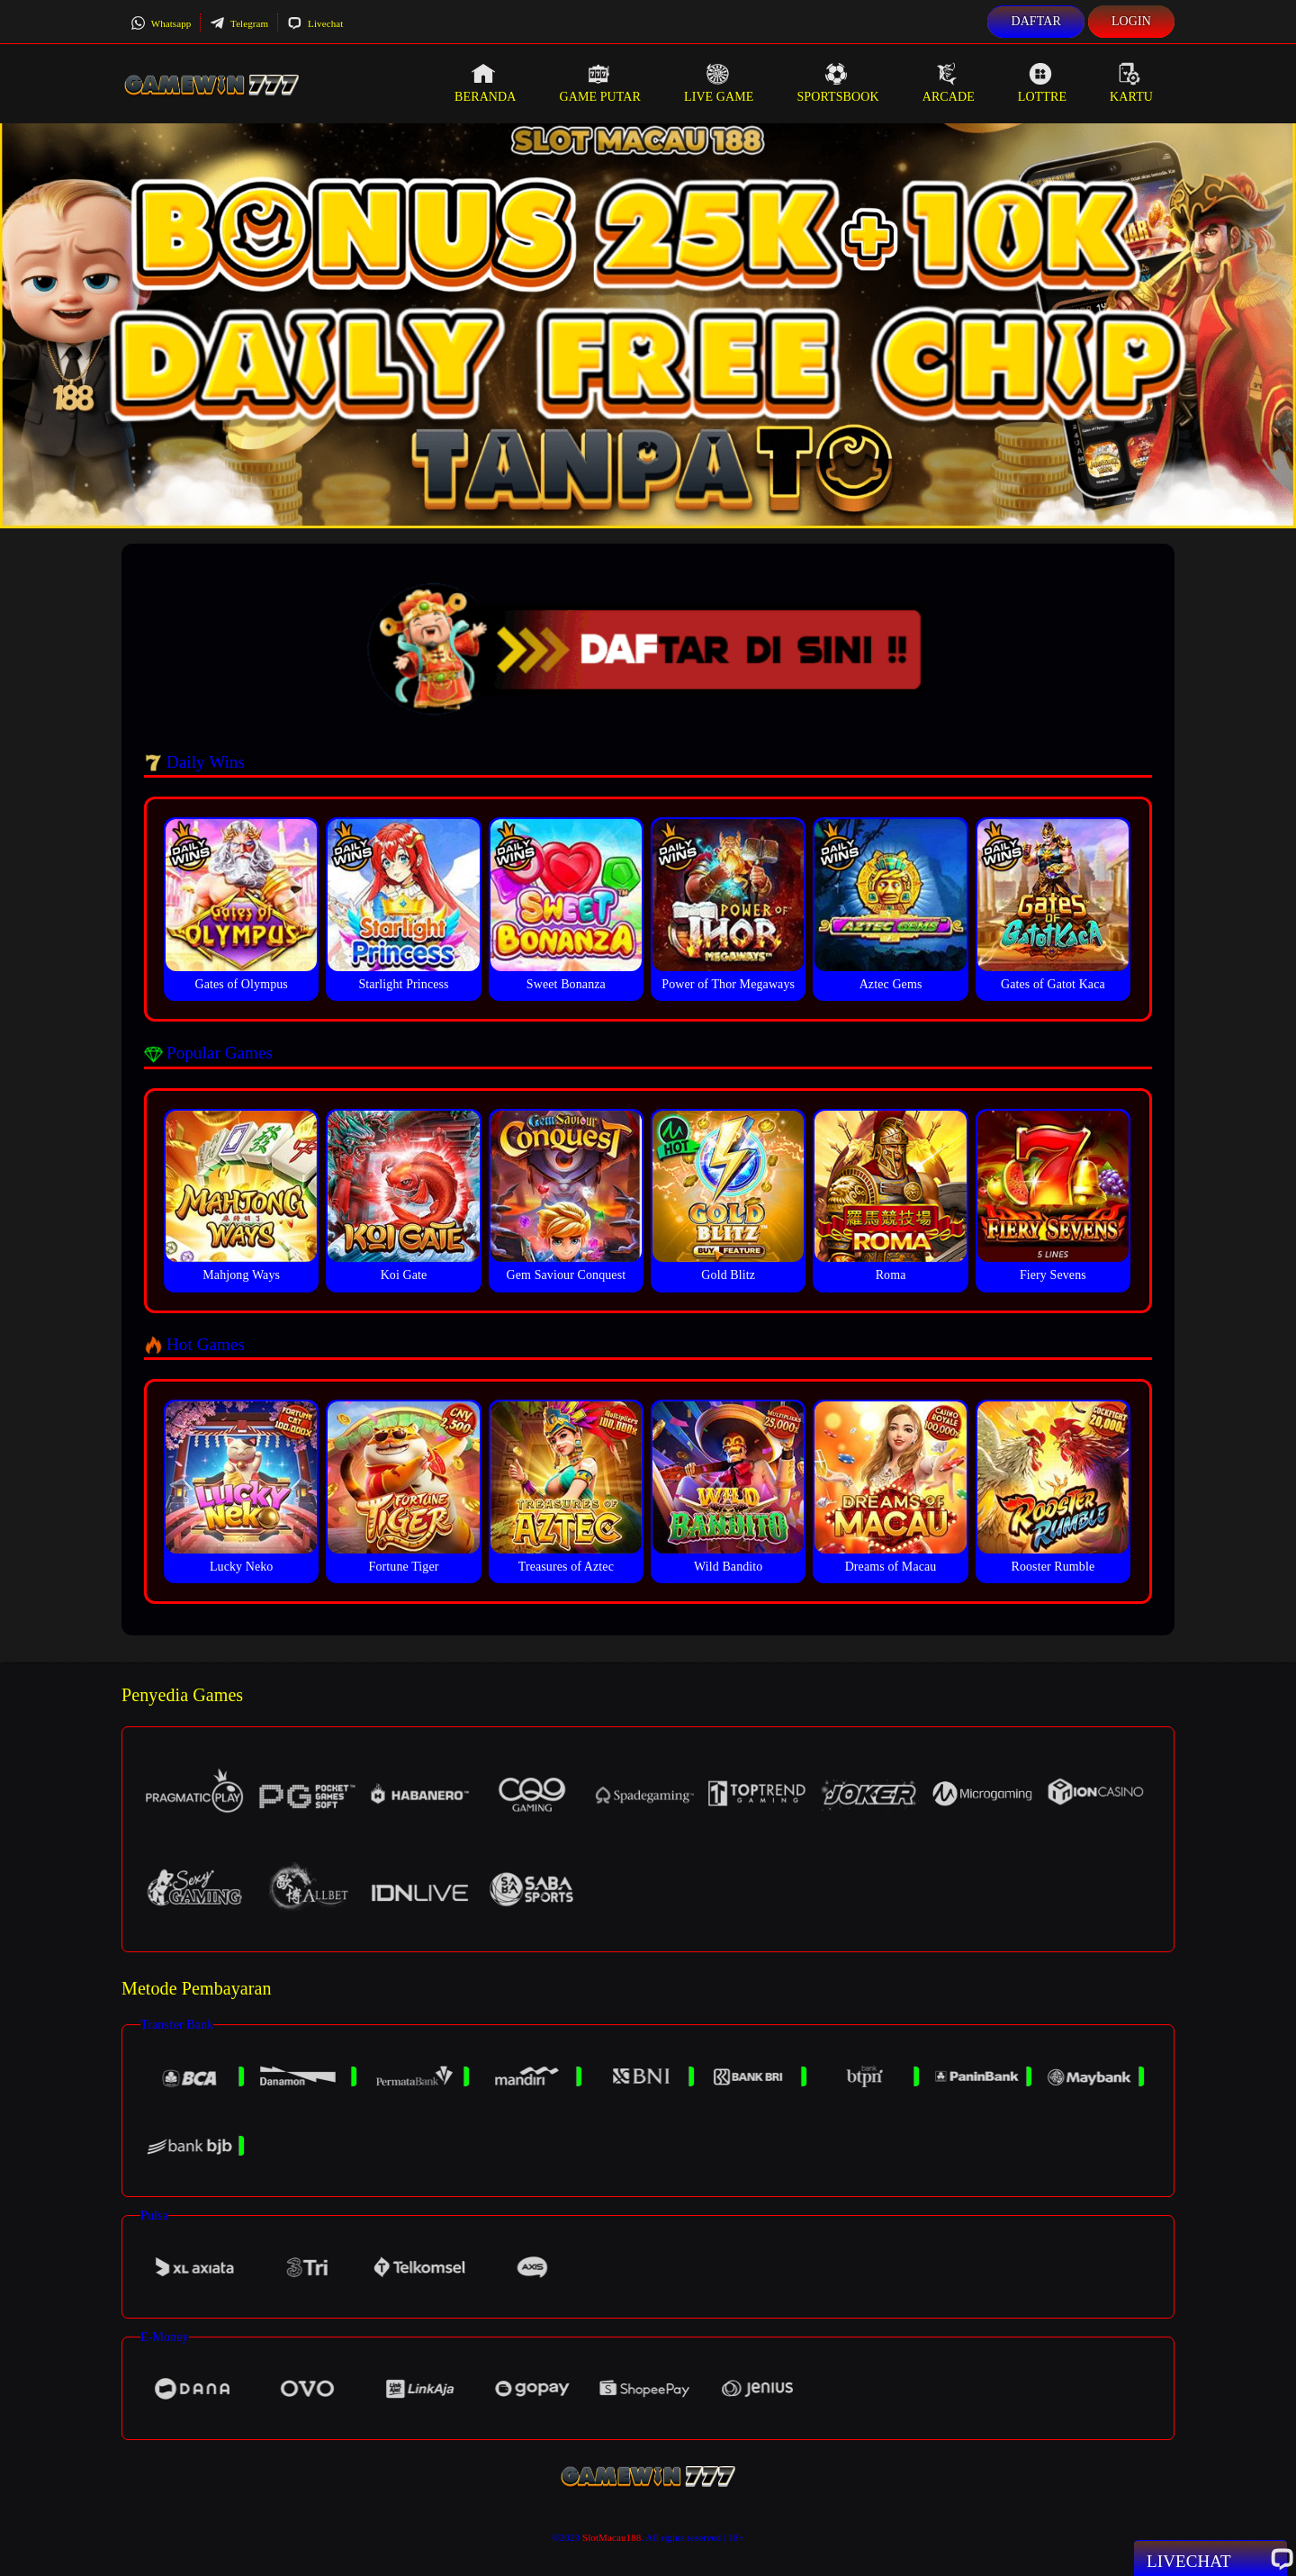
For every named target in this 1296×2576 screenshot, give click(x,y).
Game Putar (600, 83)
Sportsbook (837, 83)
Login (1131, 21)
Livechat (315, 23)
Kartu (1131, 83)
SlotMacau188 (611, 2537)
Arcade (948, 83)
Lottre (1042, 83)
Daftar (1036, 21)
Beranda (485, 83)
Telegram (239, 23)
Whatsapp (160, 23)
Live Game (719, 83)
